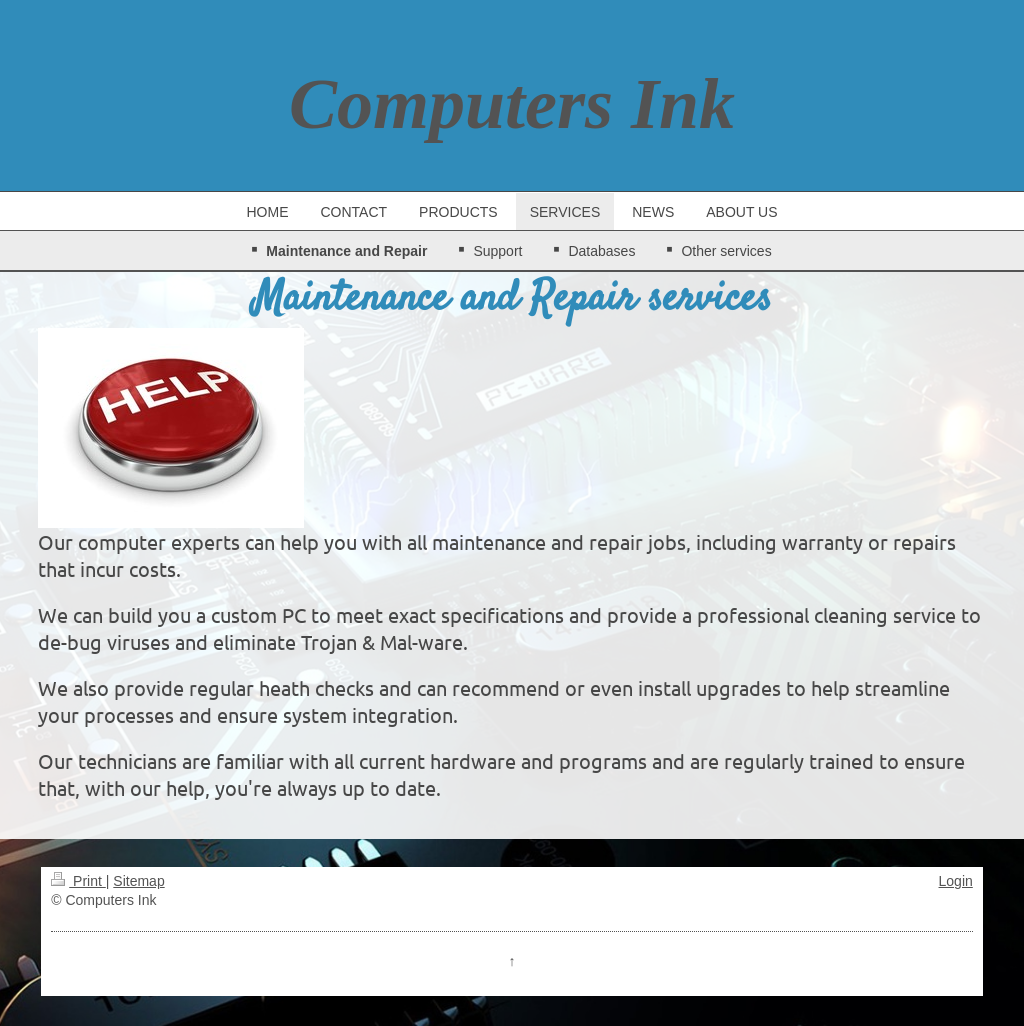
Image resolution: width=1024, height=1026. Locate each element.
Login (956, 881)
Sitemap (138, 881)
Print (78, 881)
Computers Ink (512, 104)
